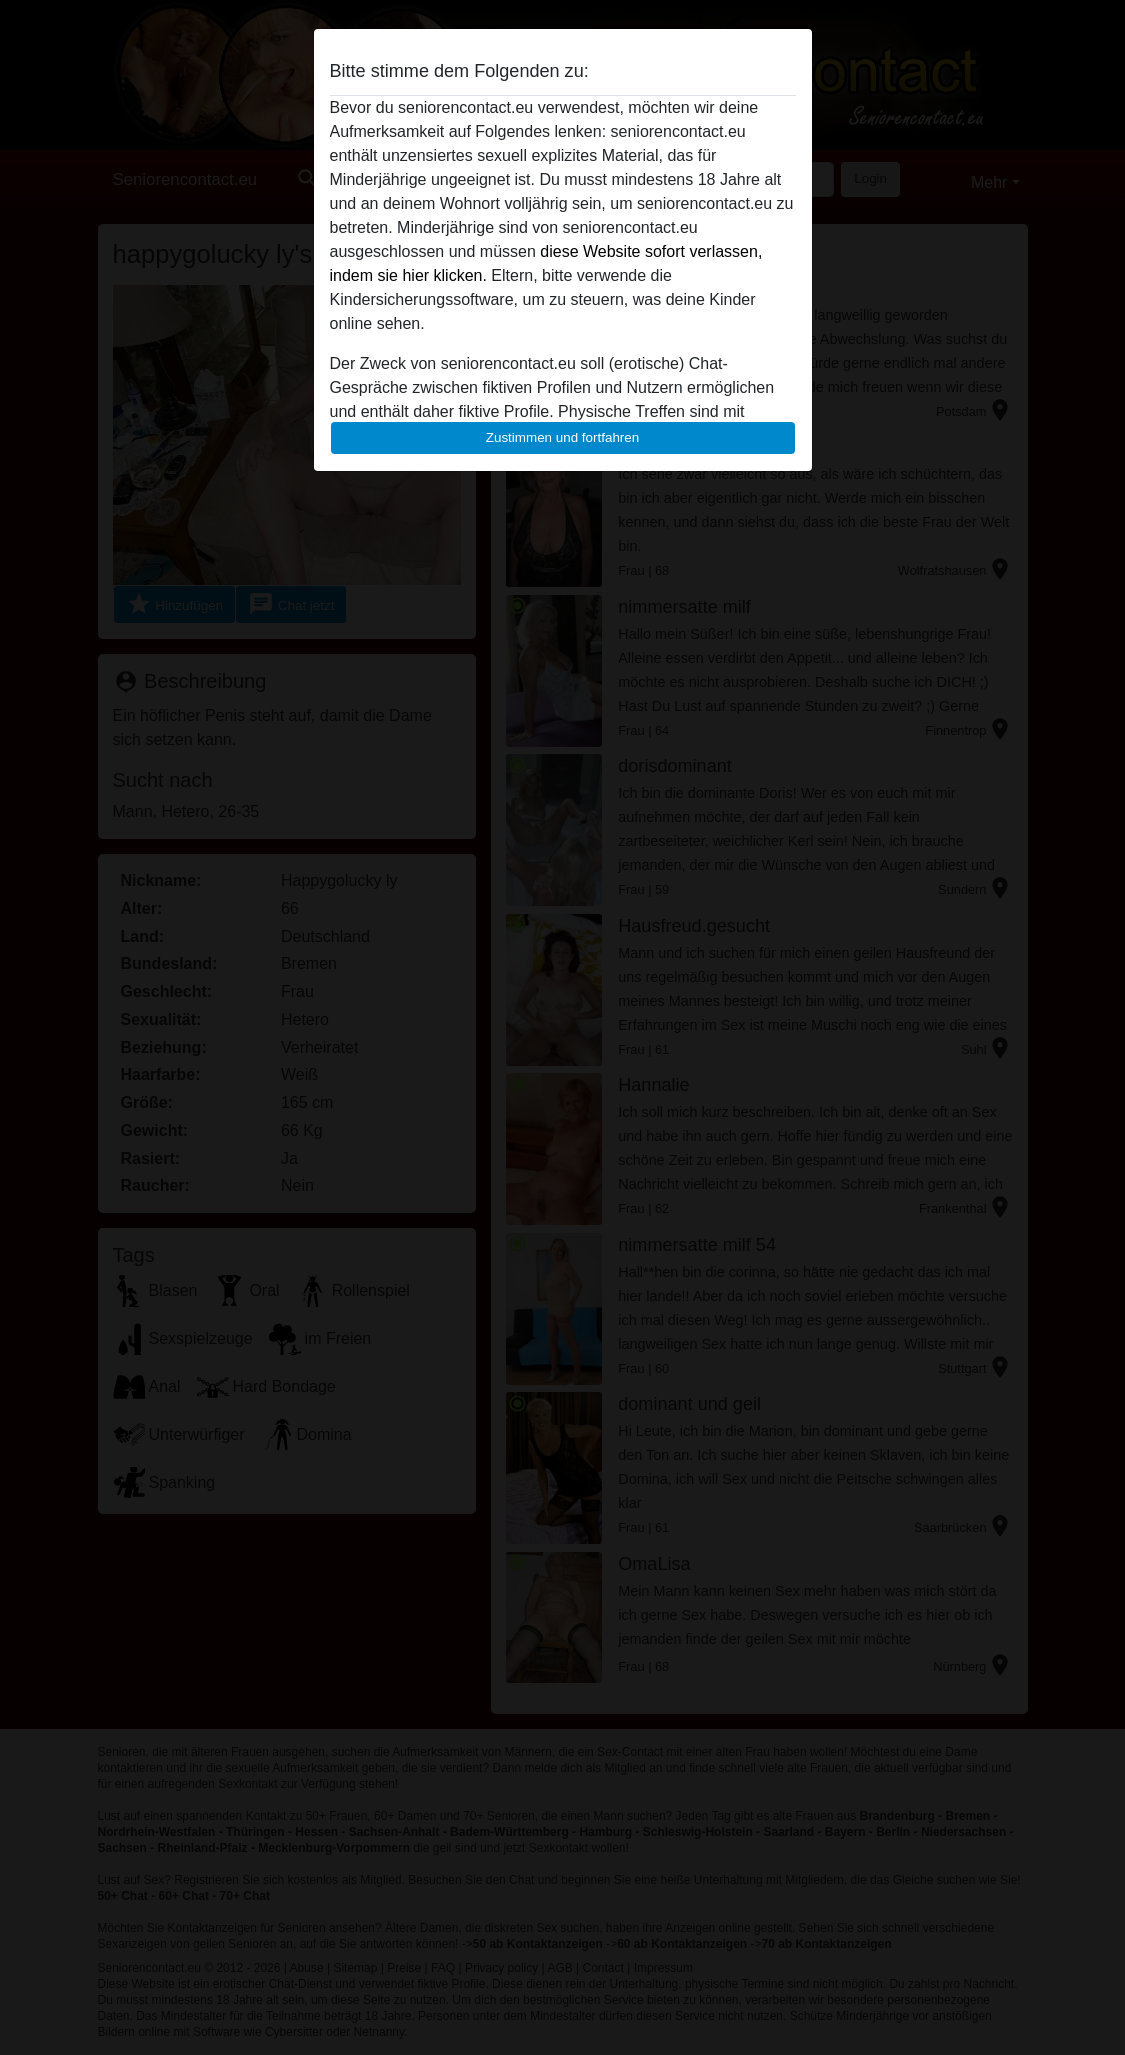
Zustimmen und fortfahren (563, 437)
